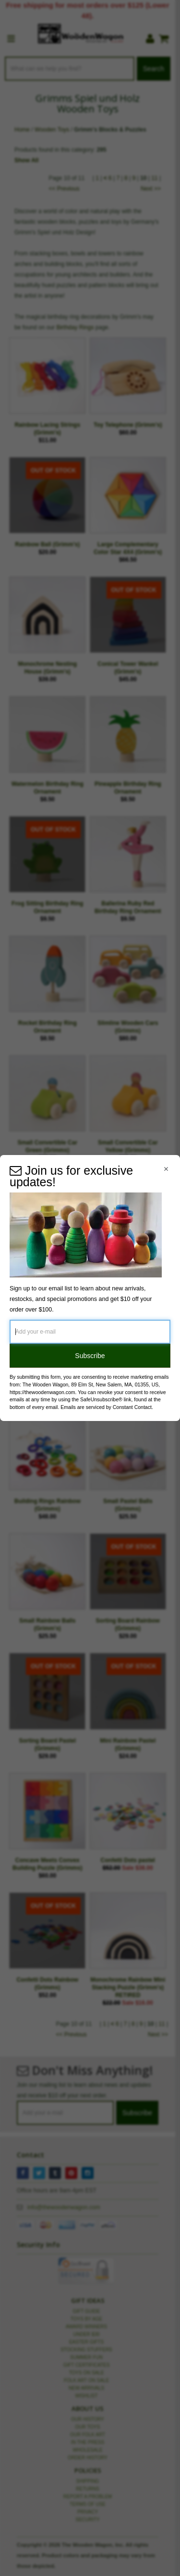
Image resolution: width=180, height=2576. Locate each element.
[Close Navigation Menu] (166, 1169)
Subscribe (90, 1356)
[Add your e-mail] (90, 1332)
